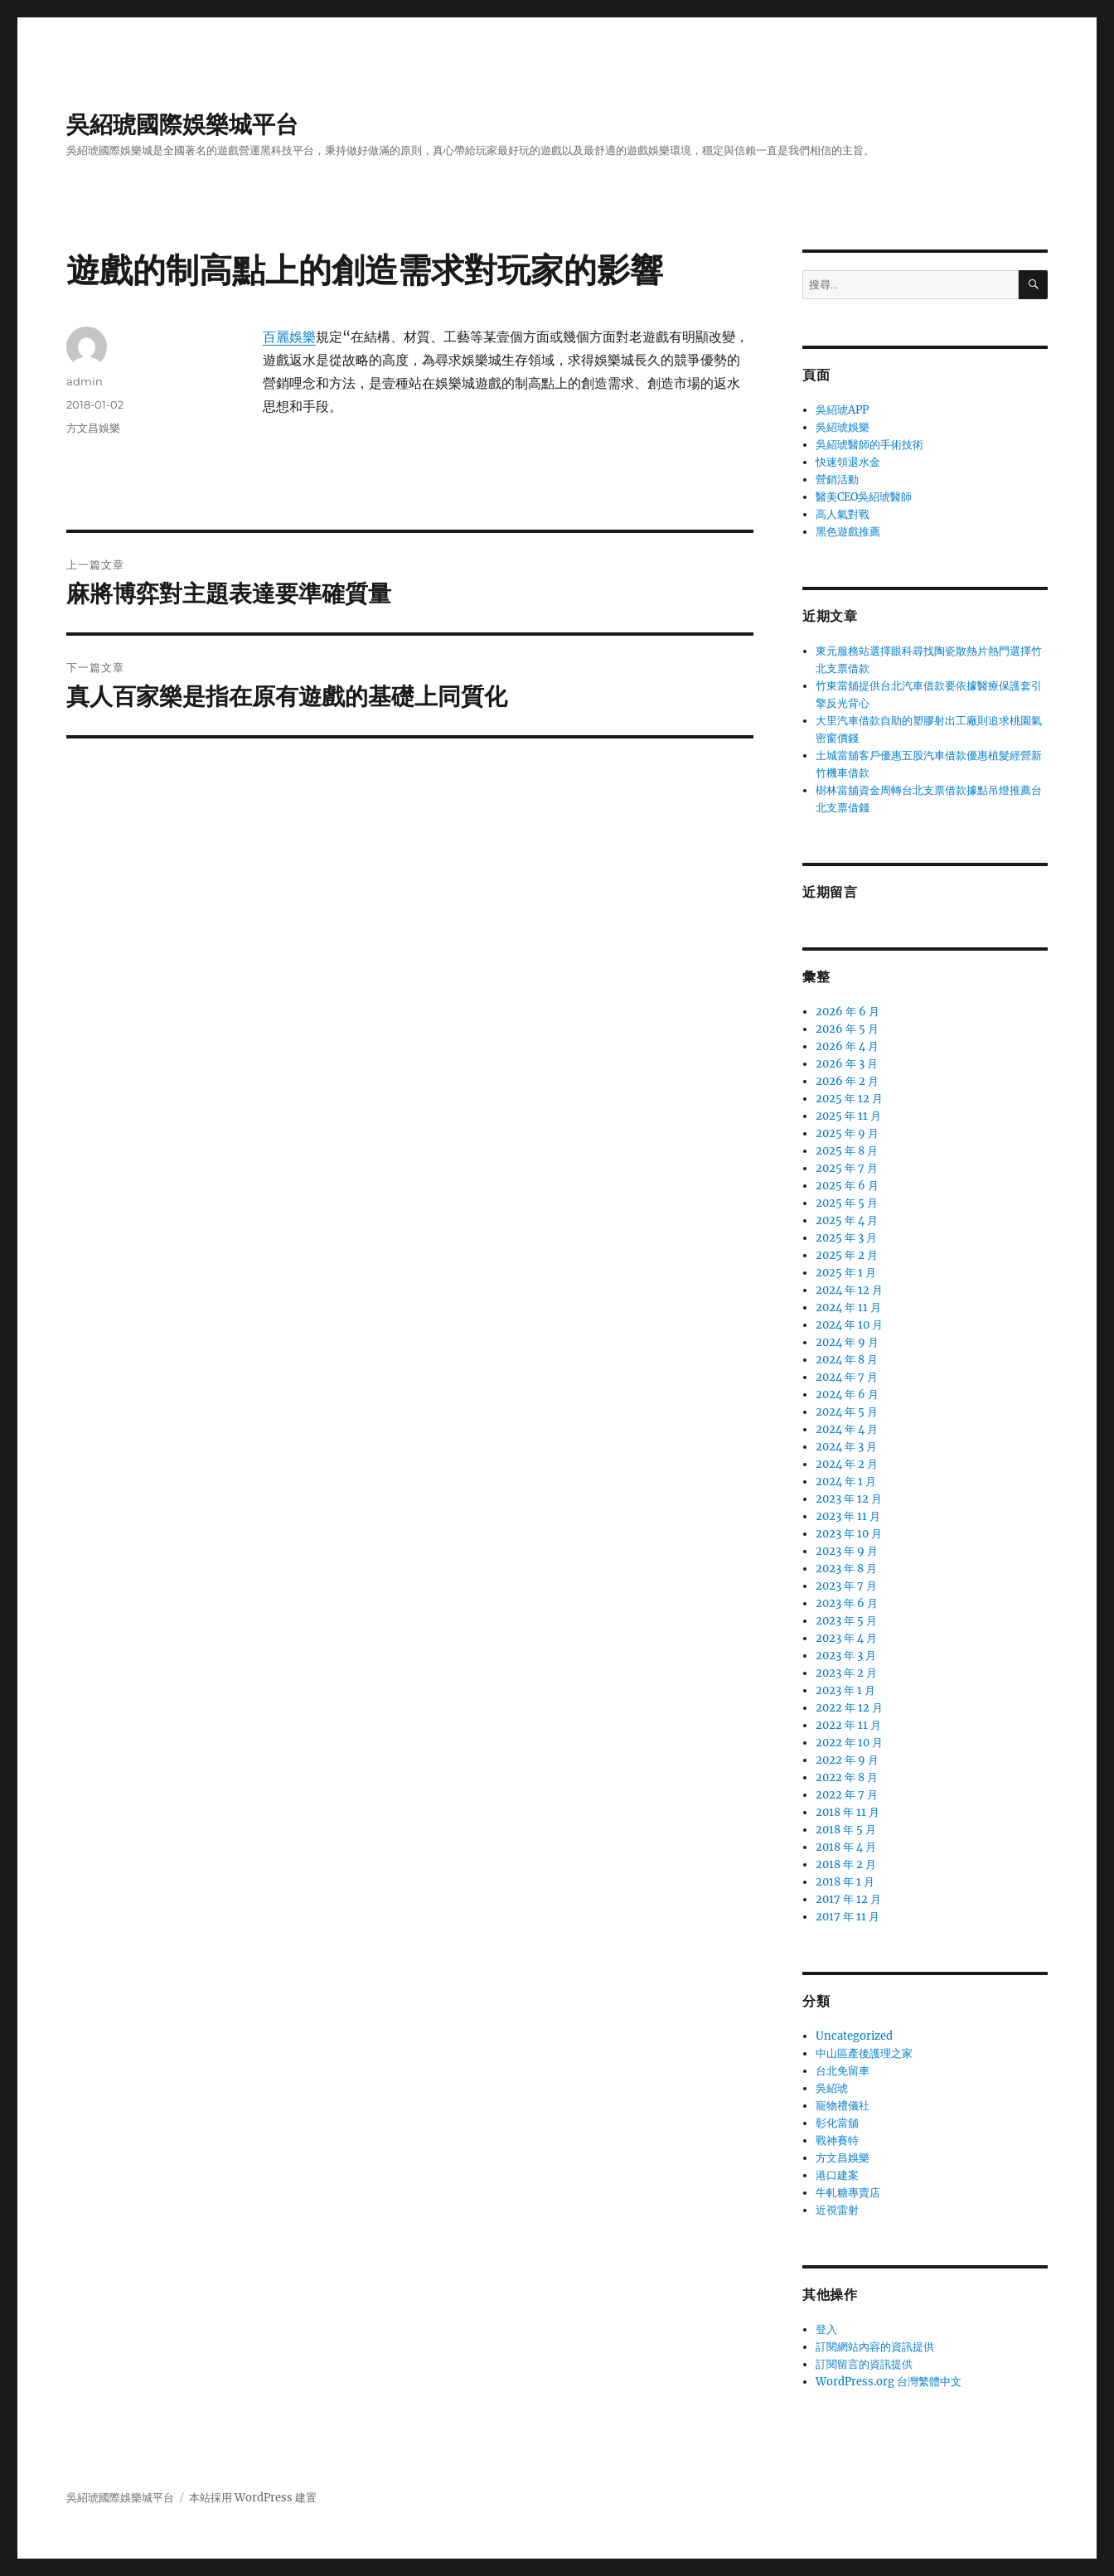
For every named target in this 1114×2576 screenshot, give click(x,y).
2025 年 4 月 (847, 1220)
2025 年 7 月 (847, 1168)
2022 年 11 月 (848, 1725)
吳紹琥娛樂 (842, 427)
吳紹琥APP (842, 410)
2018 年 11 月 (847, 1812)
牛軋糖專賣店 (848, 2193)
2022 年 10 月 (849, 1743)
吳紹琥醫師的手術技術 (869, 445)
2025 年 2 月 (847, 1255)
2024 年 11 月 (848, 1307)
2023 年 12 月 (849, 1499)
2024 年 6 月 (847, 1394)
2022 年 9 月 (847, 1760)
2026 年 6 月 (847, 1012)
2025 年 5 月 (847, 1203)
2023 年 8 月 (846, 1569)
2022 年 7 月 (847, 1795)
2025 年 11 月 (848, 1116)
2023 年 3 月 (846, 1656)
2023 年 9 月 (847, 1551)
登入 (826, 2329)
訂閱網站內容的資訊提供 (875, 2347)
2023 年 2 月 (846, 1673)
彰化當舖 (837, 2123)
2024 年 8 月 (847, 1360)
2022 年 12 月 (849, 1708)
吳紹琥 (832, 2088)
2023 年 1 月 (845, 1690)
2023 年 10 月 (849, 1534)
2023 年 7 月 (846, 1586)
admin (84, 381)
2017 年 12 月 (848, 1899)
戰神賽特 (837, 2140)
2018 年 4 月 (846, 1847)
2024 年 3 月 (846, 1447)
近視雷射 (837, 2210)
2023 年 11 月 (848, 1516)
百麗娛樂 (289, 336)
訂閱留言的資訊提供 (864, 2364)
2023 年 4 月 (846, 1638)
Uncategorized (854, 2036)
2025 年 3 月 (846, 1238)
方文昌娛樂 (93, 427)
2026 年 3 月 (847, 1064)
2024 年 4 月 (847, 1429)
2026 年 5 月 (847, 1029)
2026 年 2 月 (847, 1081)
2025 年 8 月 (847, 1151)
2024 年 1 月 (846, 1481)
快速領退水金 (848, 462)
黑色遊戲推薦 (848, 532)
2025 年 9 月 (847, 1133)
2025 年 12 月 (849, 1099)
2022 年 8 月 (847, 1777)
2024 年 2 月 (847, 1464)
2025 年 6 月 (847, 1186)
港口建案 (837, 2175)
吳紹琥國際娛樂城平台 (182, 124)
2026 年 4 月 (847, 1046)
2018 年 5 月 (846, 1830)
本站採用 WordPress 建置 (253, 2498)
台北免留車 (842, 2071)
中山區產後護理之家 (864, 2053)
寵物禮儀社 (842, 2106)
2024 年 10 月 (849, 1325)
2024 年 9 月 (847, 1342)
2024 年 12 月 (849, 1290)
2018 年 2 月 (846, 1864)
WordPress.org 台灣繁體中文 (888, 2382)
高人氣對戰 (842, 514)
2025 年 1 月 (846, 1273)
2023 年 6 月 (847, 1603)
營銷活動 (837, 479)
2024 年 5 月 (847, 1412)
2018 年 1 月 (845, 1882)
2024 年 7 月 (847, 1377)
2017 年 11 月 (847, 1917)
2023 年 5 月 (846, 1621)
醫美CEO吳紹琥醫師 (864, 497)
